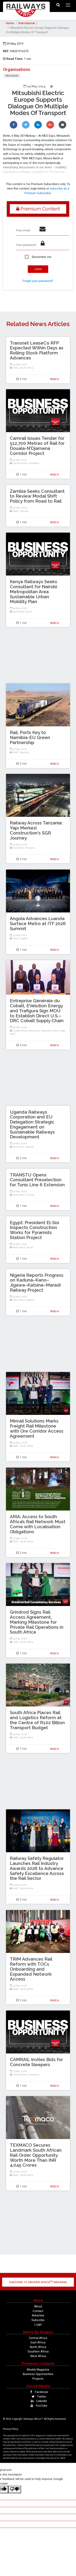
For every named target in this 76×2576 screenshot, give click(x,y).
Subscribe (38, 2320)
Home (10, 23)
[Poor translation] (14, 2489)
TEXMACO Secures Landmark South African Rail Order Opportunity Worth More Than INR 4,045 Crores (36, 2151)
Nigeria (30, 1298)
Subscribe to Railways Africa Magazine (38, 2282)
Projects (38, 2378)
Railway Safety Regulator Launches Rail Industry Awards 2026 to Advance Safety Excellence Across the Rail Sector (37, 1865)
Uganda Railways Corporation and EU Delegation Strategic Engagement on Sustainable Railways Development (32, 1123)
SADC (15, 367)
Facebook (38, 2392)
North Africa (18, 1193)
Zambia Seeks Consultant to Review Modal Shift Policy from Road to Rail (37, 495)
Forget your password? (38, 281)
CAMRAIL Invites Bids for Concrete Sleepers (36, 2059)
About (38, 2306)
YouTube (38, 2405)
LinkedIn (38, 2401)
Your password (26, 245)
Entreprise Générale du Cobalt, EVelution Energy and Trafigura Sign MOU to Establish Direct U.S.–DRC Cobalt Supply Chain (37, 1009)
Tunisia (30, 1193)
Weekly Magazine (38, 2369)
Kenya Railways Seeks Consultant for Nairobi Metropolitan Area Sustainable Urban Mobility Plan (33, 591)
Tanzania (30, 847)
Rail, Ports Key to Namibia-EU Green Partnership (30, 737)
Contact (38, 2311)
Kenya (28, 611)
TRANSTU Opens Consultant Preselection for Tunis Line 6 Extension (37, 1178)
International (26, 23)
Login (38, 2324)
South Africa (26, 367)
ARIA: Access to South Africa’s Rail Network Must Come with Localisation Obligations (37, 1522)
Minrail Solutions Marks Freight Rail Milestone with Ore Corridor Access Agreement (36, 1427)
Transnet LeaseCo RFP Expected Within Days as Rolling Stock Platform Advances (36, 350)
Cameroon (33, 463)
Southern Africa (38, 2351)
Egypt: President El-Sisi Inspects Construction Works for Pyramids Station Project (34, 1228)
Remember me (41, 257)
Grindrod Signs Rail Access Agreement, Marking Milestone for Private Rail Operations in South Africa (36, 1620)
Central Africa (19, 463)
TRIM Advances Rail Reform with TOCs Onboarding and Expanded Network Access (31, 1966)
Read (54, 379)
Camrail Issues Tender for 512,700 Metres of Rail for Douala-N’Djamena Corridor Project (37, 446)
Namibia (24, 752)
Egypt (29, 1245)
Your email (23, 230)
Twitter (38, 2396)
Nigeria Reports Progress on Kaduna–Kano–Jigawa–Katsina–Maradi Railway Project (36, 1281)
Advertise (38, 2315)
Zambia (24, 510)
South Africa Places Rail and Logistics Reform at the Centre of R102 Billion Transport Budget (37, 1718)
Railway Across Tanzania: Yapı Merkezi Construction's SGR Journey (36, 830)
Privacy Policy (10, 2429)
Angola (23, 937)
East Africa (18, 611)
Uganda (29, 1145)
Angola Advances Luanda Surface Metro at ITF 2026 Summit (38, 922)
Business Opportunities (38, 2374)
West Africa (18, 1298)
